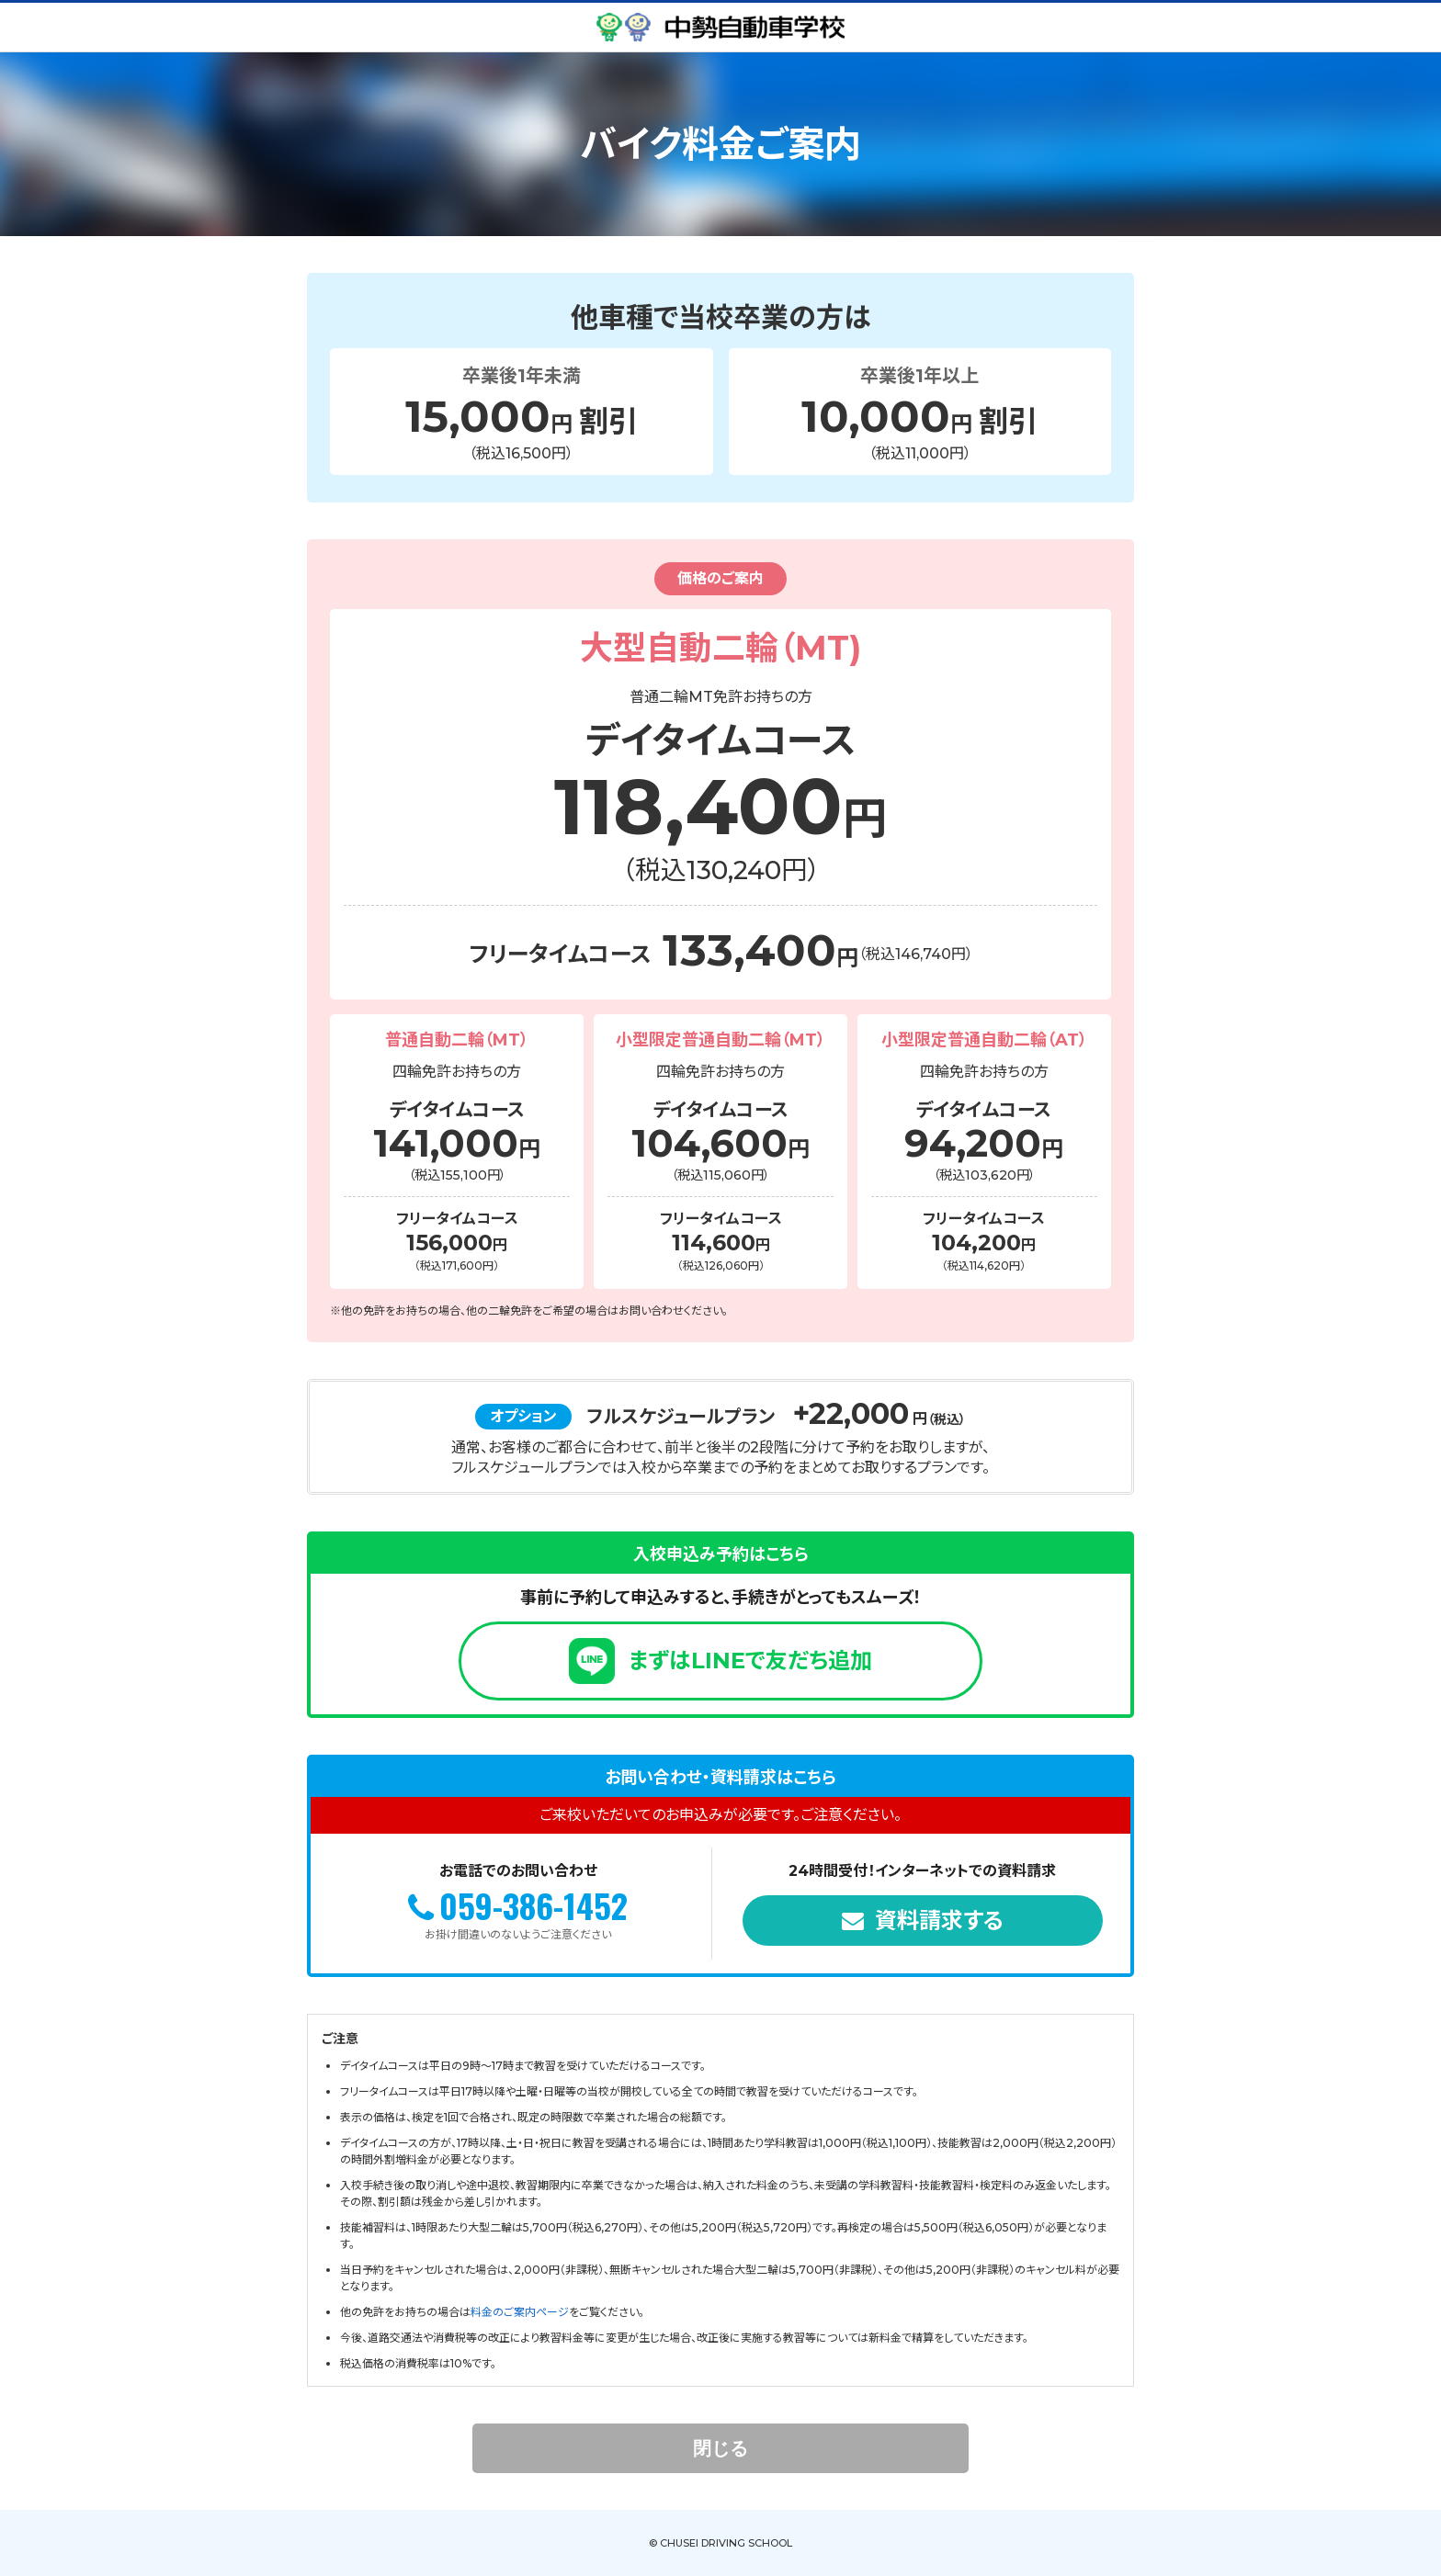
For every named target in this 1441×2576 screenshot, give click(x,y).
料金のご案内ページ (520, 2312)
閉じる (720, 2448)
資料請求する (939, 1920)
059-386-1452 (533, 1905)
